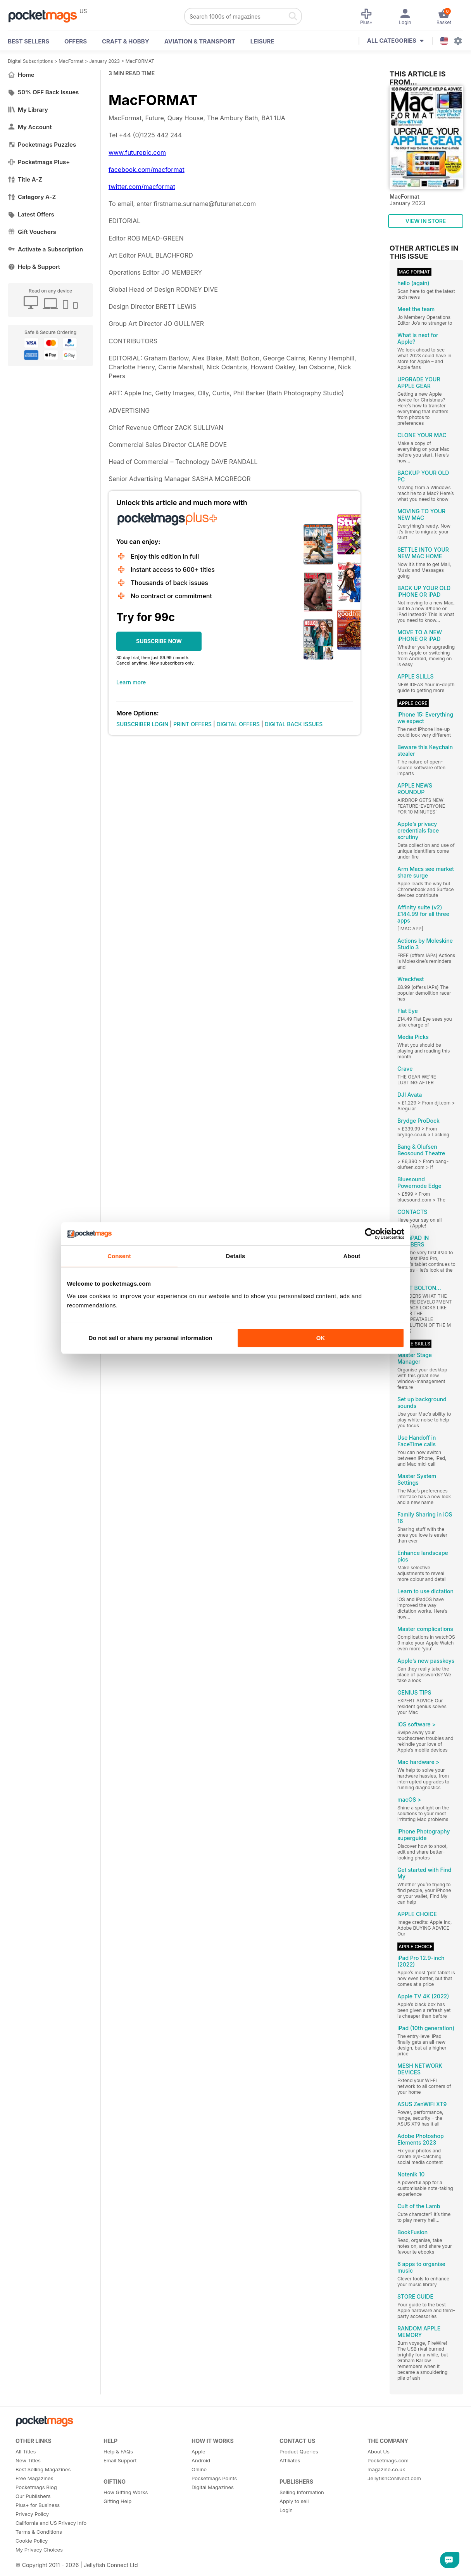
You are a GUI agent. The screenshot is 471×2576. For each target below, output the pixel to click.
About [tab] (352, 1256)
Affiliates (289, 2460)
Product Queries (298, 2451)
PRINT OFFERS (192, 724)
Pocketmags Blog (36, 2487)
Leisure (262, 41)
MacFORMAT (140, 61)
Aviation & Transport (199, 41)
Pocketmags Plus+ (39, 162)
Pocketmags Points (214, 2478)
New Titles (28, 2460)
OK (320, 1338)
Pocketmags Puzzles (42, 144)
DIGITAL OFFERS (238, 724)
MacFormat (71, 61)
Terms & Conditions (39, 2532)
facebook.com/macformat (147, 169)
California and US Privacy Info (51, 2523)
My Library (28, 109)
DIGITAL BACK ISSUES (294, 724)
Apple (198, 2451)
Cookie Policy (32, 2541)
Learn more (131, 682)
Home (21, 74)
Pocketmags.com (388, 2460)
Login (286, 2510)
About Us (378, 2451)
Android (201, 2460)
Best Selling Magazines (43, 2469)
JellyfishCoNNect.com (394, 2478)
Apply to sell (294, 2501)
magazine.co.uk (386, 2469)
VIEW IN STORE (425, 221)
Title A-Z (25, 179)
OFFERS (75, 41)
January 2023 (104, 61)
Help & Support (34, 266)
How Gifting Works (126, 2492)
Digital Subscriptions (30, 61)
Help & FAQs (118, 2451)
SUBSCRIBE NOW (159, 641)
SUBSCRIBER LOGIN (142, 724)
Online (199, 2469)
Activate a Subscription (45, 249)
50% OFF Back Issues (43, 92)
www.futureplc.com (137, 152)
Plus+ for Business (38, 2505)
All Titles (26, 2451)
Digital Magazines (213, 2487)
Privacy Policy (32, 2514)
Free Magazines (34, 2478)
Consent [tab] (119, 1256)
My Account (30, 127)
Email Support (120, 2460)
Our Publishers (33, 2496)
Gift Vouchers (32, 231)
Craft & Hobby (125, 41)
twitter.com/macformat (142, 186)
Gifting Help (117, 2501)
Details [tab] (235, 1256)
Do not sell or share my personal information (150, 1338)
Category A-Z (32, 197)
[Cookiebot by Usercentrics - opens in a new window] (370, 1234)
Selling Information (301, 2492)
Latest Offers (31, 214)
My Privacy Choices (39, 2550)
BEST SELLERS (28, 41)
